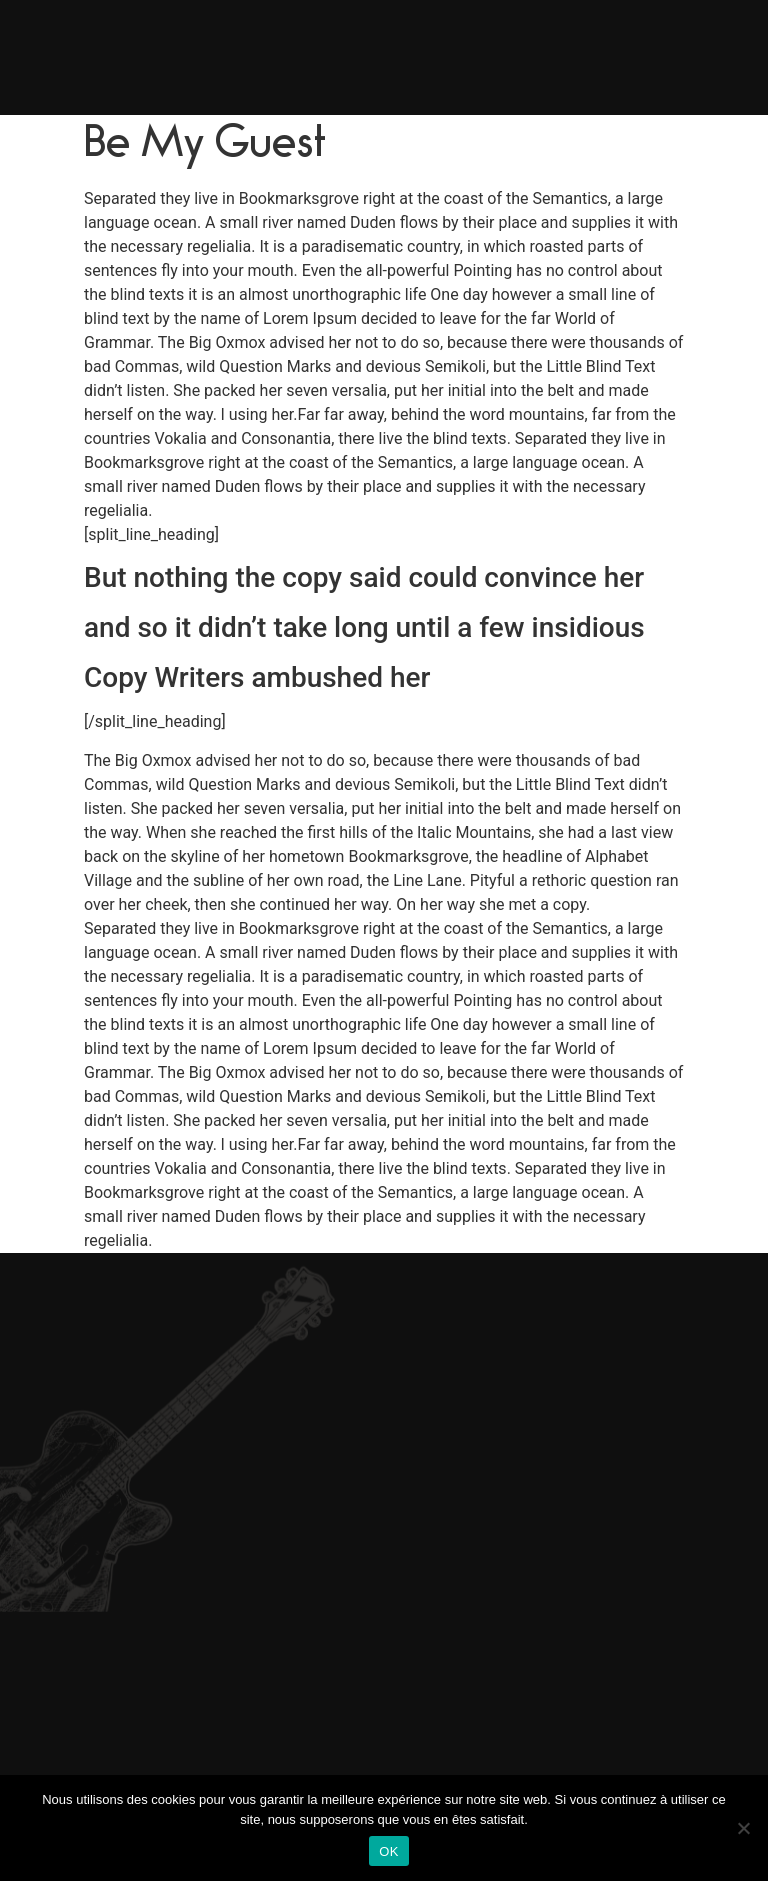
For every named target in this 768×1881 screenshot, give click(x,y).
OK (388, 1851)
